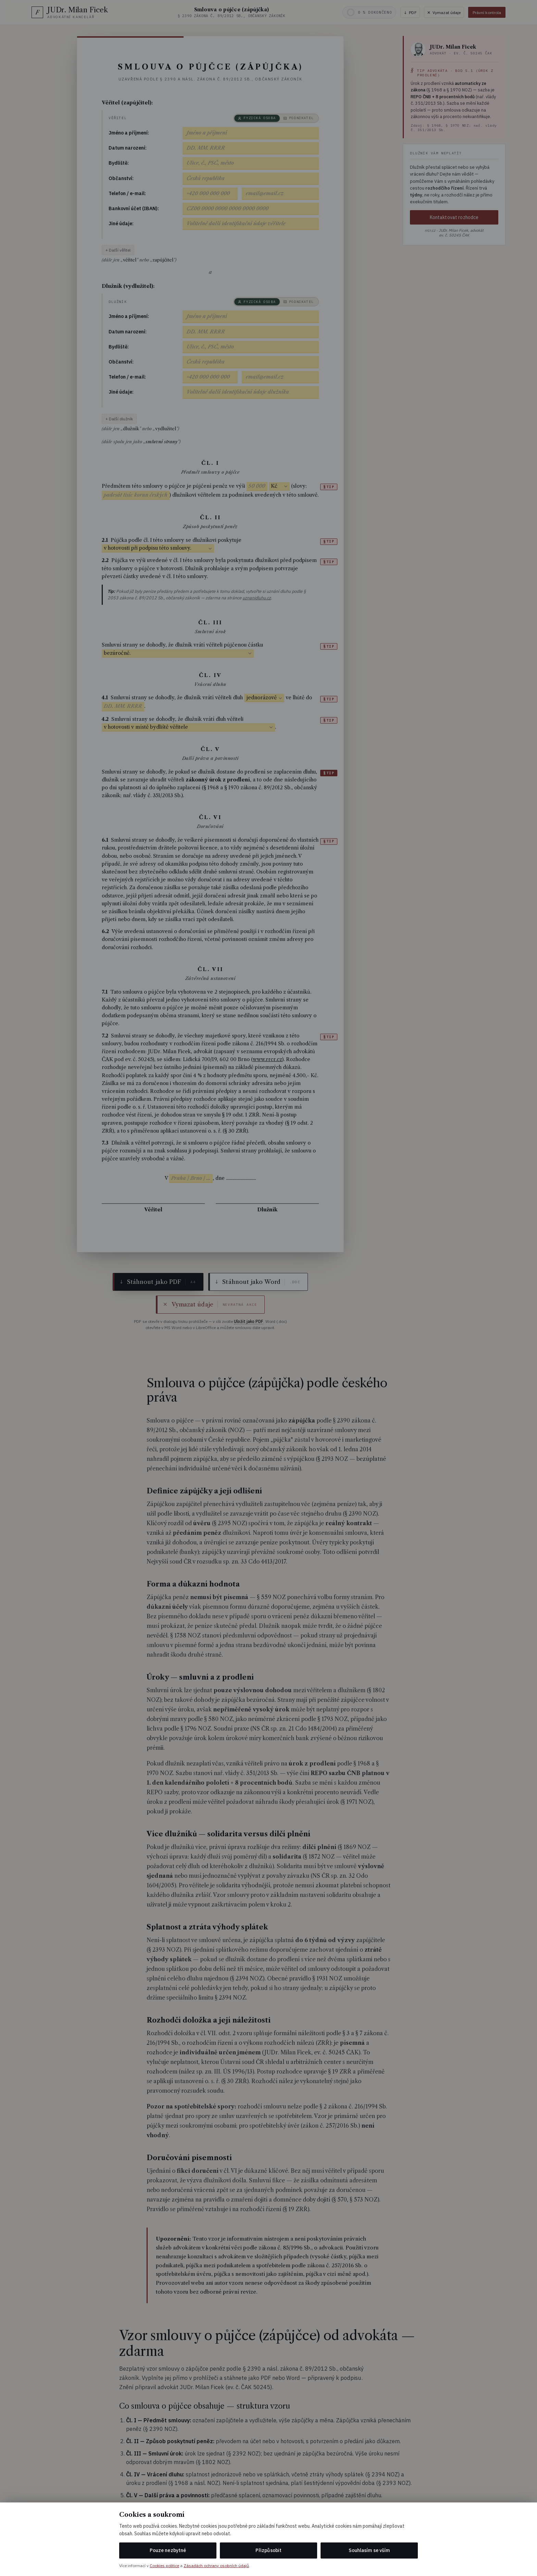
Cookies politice (164, 2565)
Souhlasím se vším (369, 2550)
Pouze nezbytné (168, 2550)
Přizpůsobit (268, 2550)
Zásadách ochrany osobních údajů (216, 2565)
